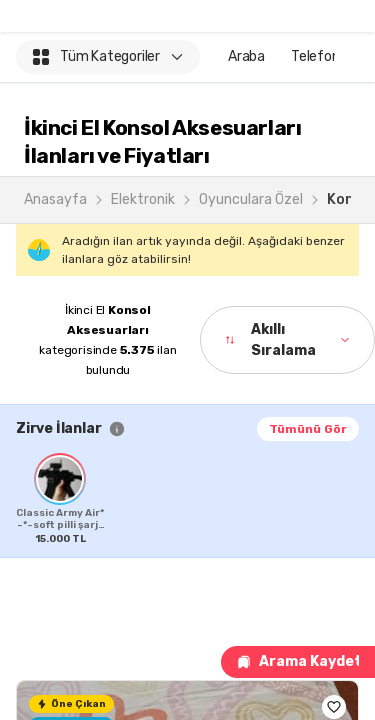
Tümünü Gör (308, 429)
